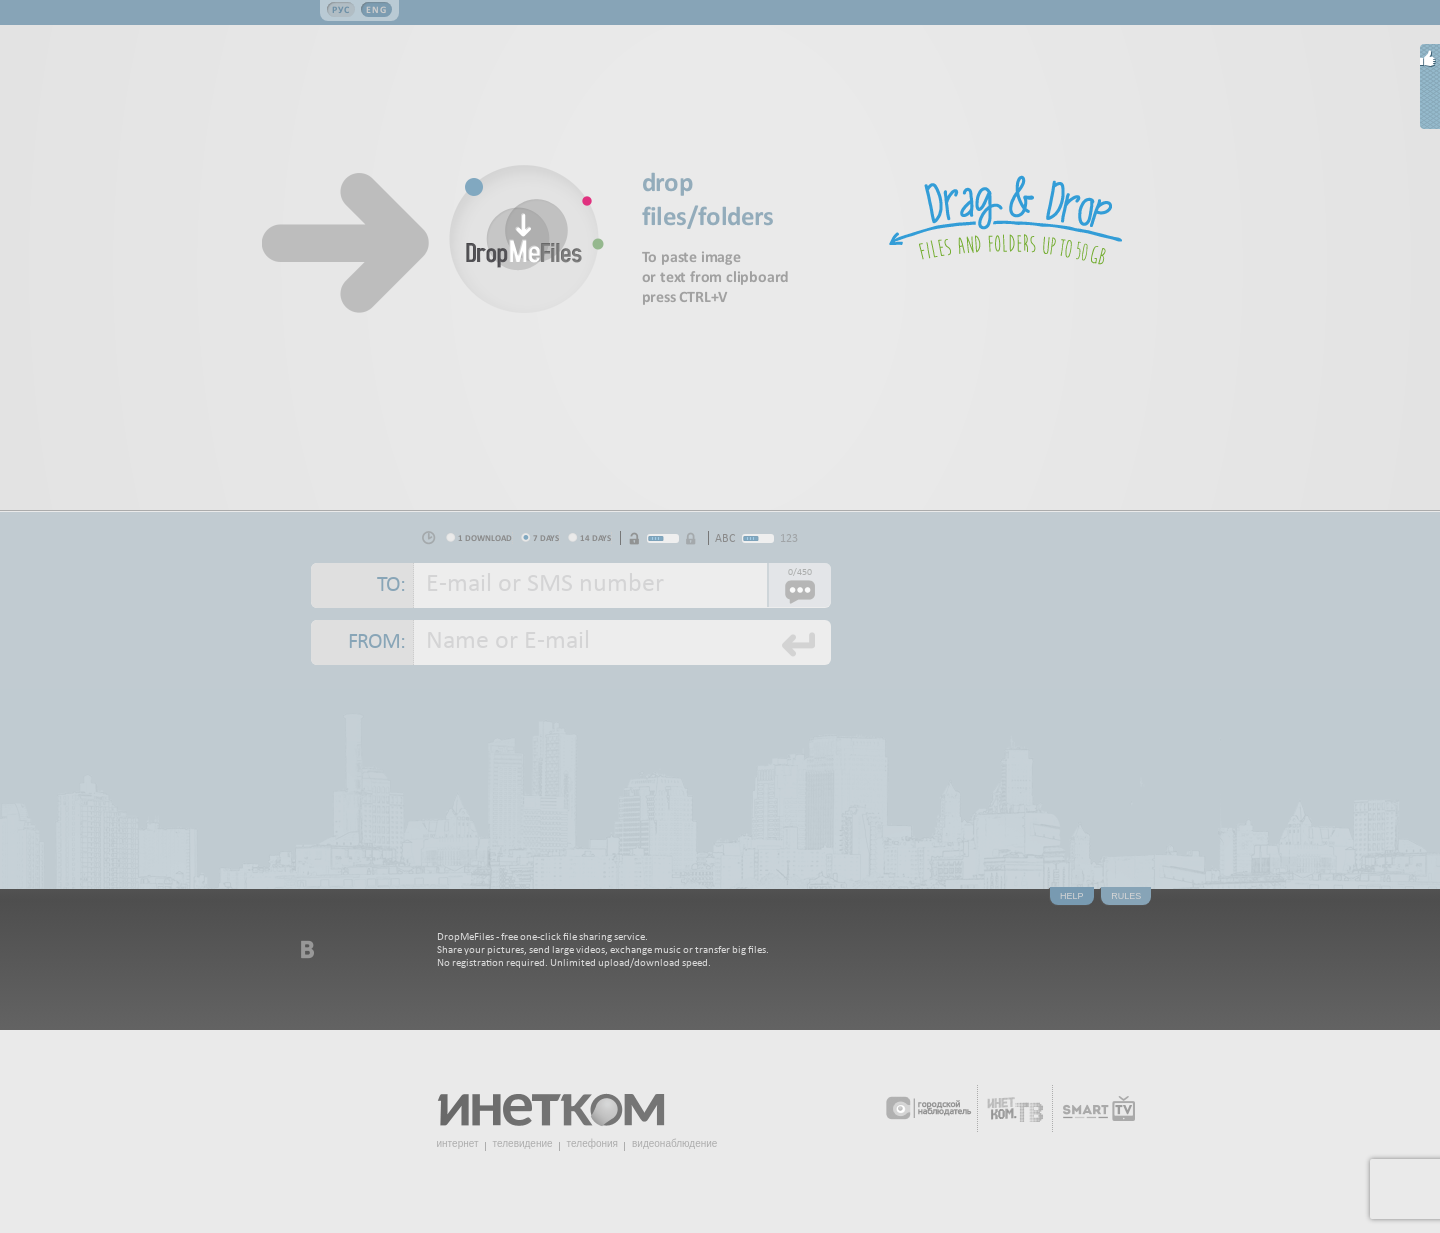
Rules (1126, 896)
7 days (546, 537)
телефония (592, 1143)
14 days (595, 537)
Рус (341, 9)
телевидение (523, 1143)
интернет (458, 1143)
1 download (485, 537)
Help (1072, 896)
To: (391, 585)
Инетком (562, 1101)
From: (376, 642)
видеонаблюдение (674, 1143)
